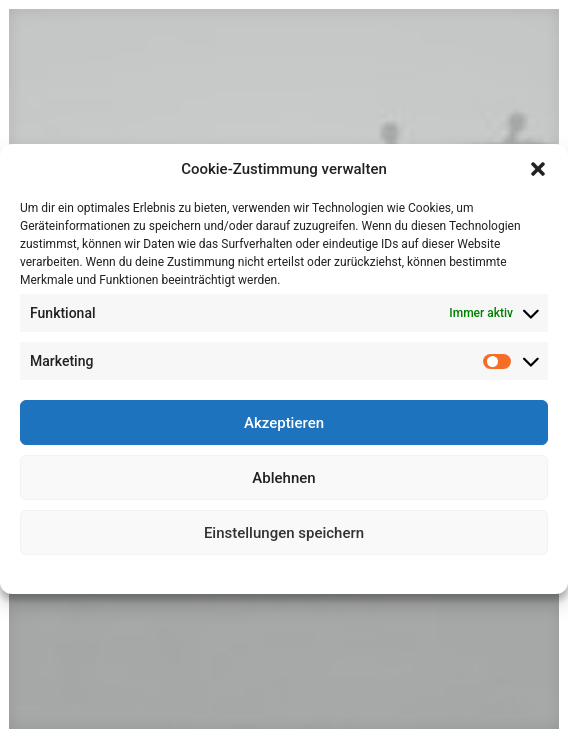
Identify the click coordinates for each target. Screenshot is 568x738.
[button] (538, 169)
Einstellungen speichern (284, 533)
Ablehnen (283, 478)
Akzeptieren (284, 423)
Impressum (372, 572)
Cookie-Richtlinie (210, 572)
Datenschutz (298, 572)
